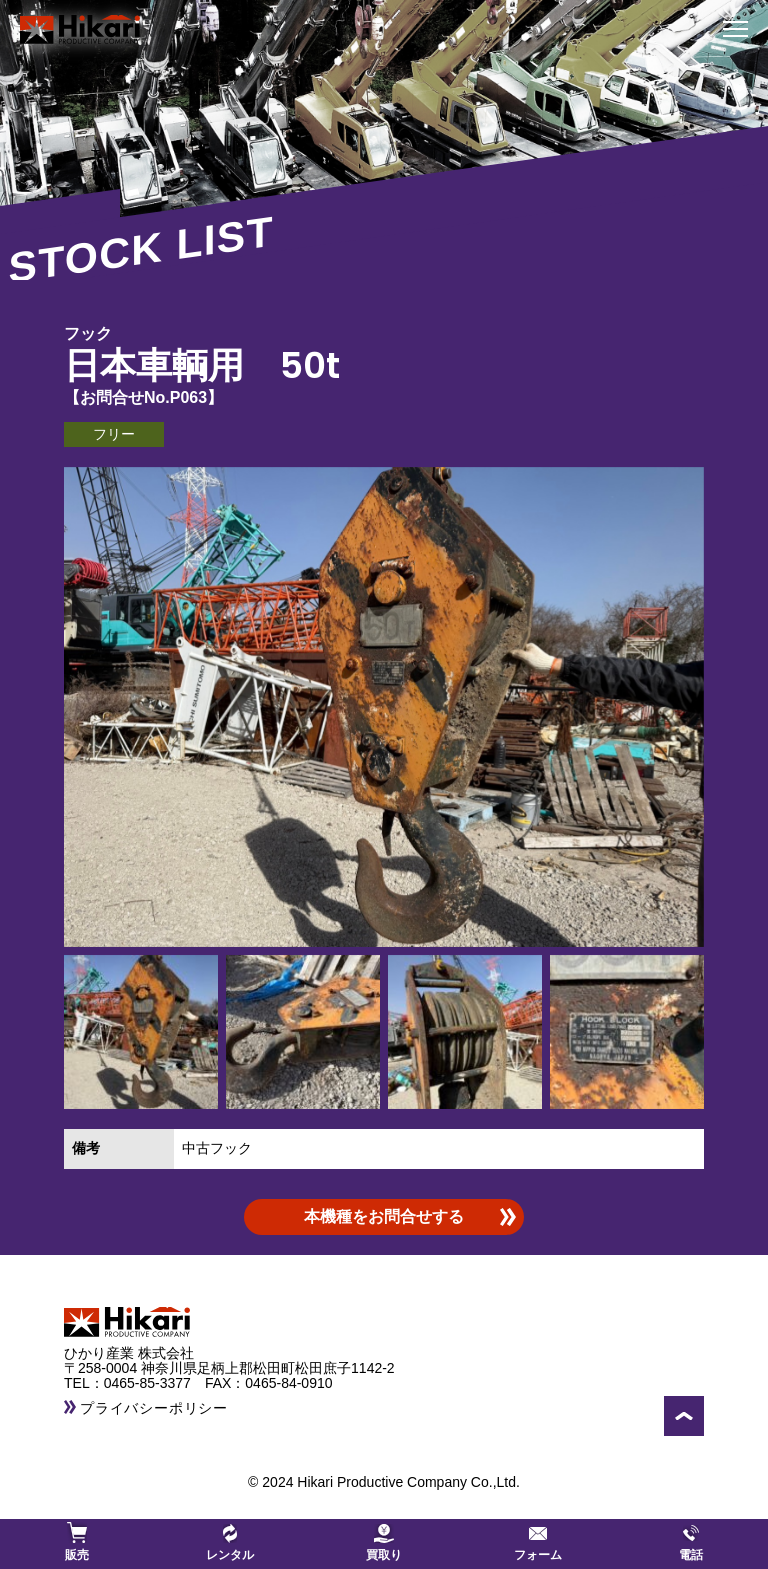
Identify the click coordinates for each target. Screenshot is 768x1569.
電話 (691, 1542)
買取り (384, 1542)
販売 (77, 1542)
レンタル (230, 1542)
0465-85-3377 (154, 1383)
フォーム (538, 1542)
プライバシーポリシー (154, 1408)
